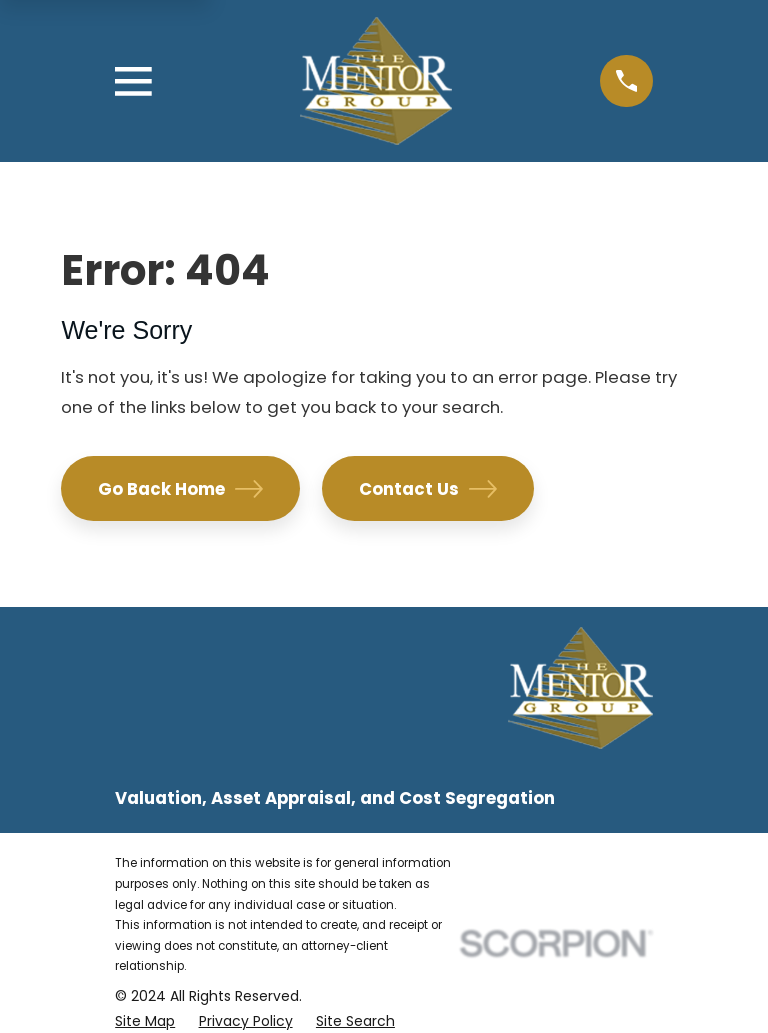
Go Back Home (180, 489)
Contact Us (428, 489)
